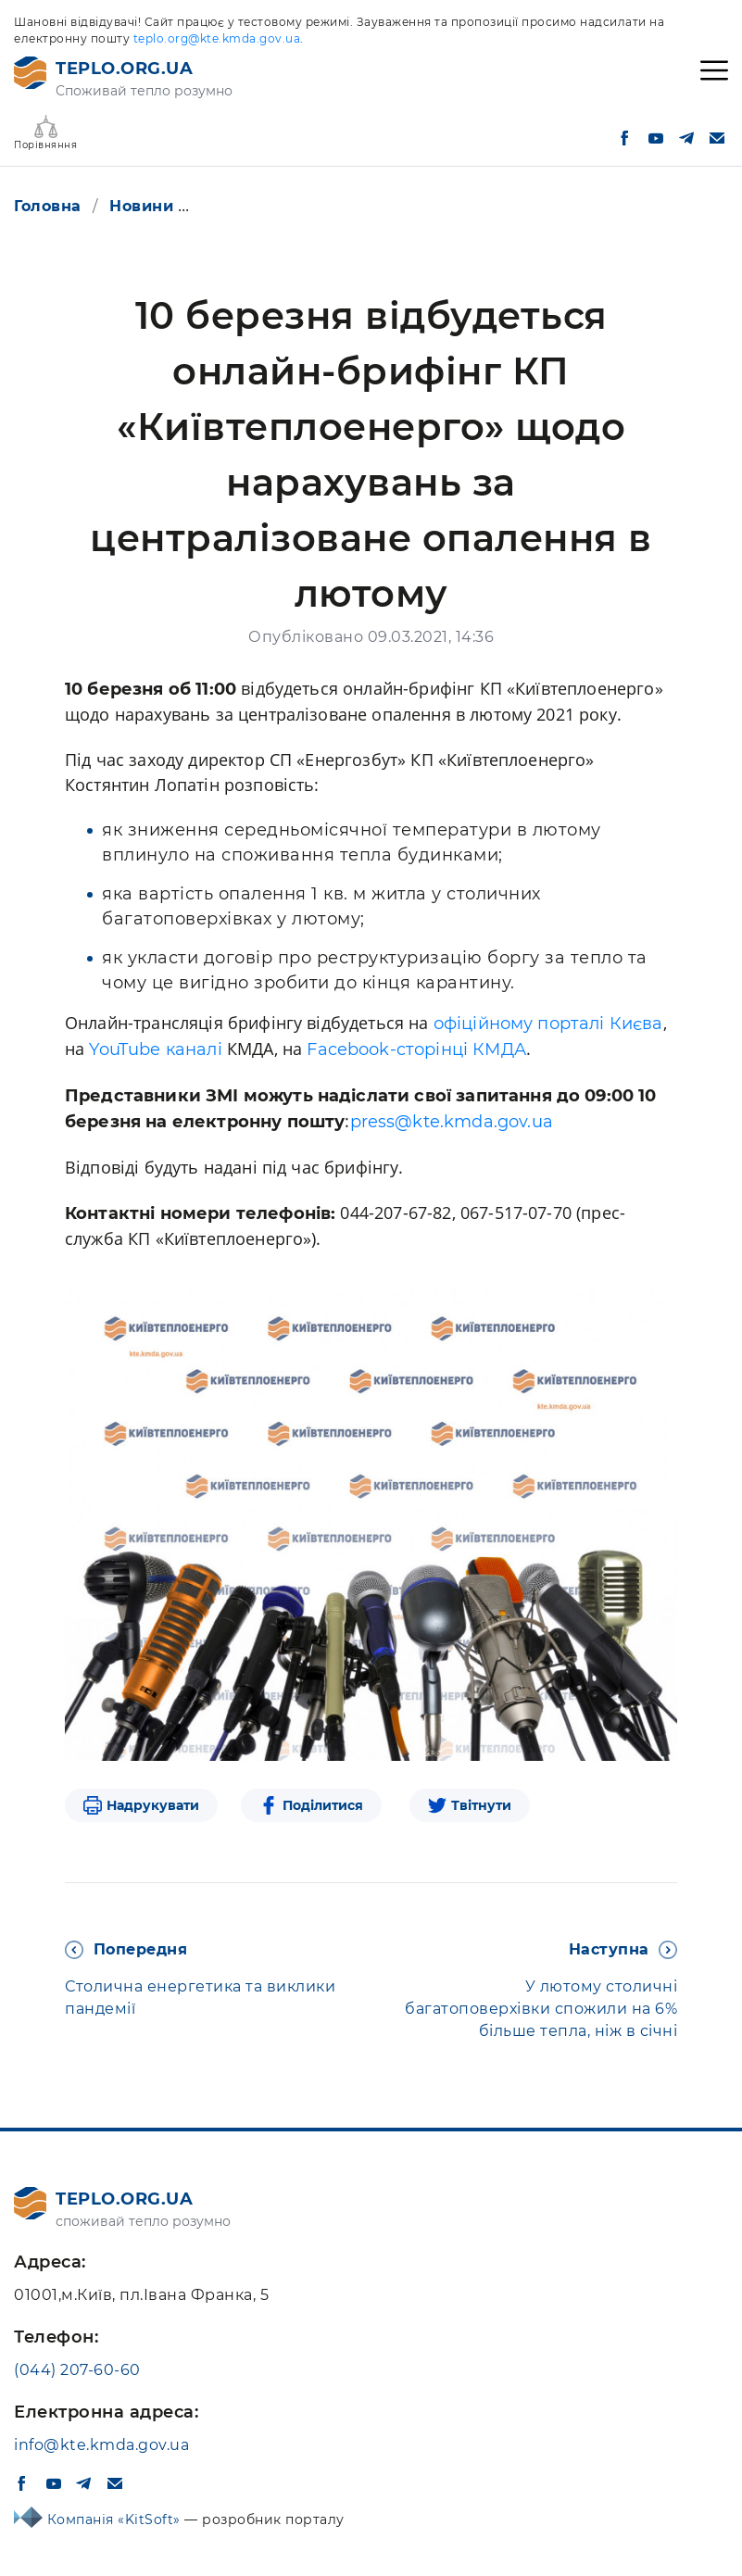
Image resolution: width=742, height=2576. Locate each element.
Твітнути (481, 1805)
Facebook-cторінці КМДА (416, 1049)
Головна (48, 206)
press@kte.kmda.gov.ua (451, 1122)
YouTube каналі (155, 1049)
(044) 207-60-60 (77, 2370)
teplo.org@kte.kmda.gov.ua (217, 38)
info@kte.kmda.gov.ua (101, 2445)
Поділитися (323, 1805)
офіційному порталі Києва (548, 1023)
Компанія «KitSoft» (116, 2519)
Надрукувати (153, 1805)
